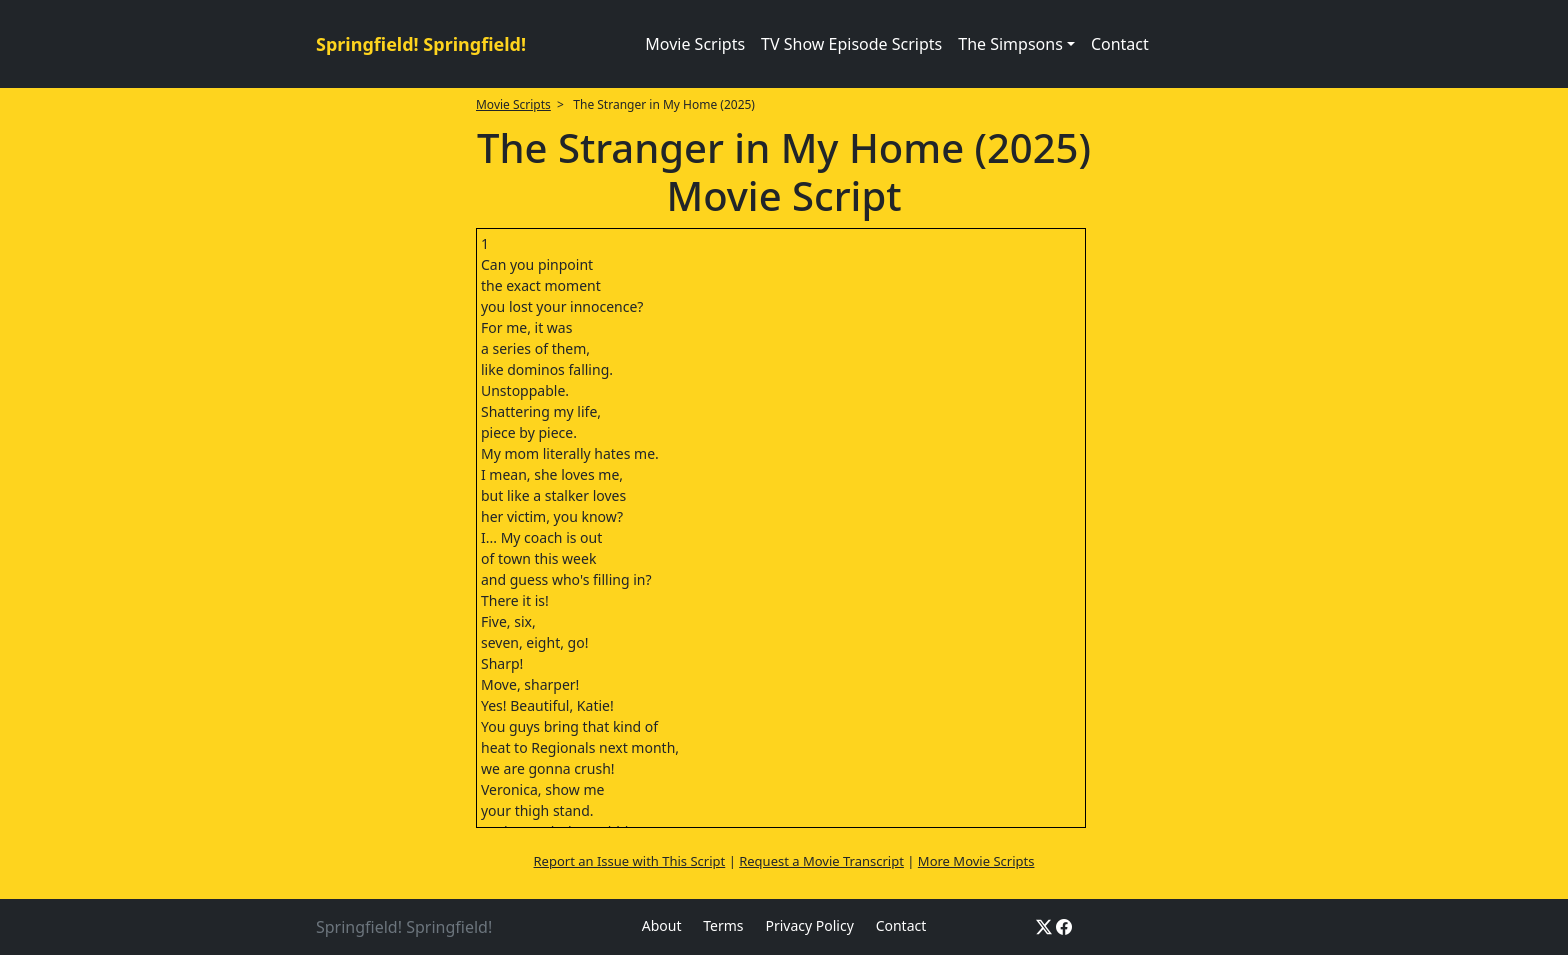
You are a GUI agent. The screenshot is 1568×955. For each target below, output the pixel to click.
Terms (723, 925)
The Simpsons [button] (1010, 44)
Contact (1120, 44)
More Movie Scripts (976, 861)
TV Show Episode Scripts (851, 44)
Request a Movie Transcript (821, 861)
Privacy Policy (809, 925)
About (662, 925)
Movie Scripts (695, 44)
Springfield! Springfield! (421, 44)
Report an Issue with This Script (630, 861)
